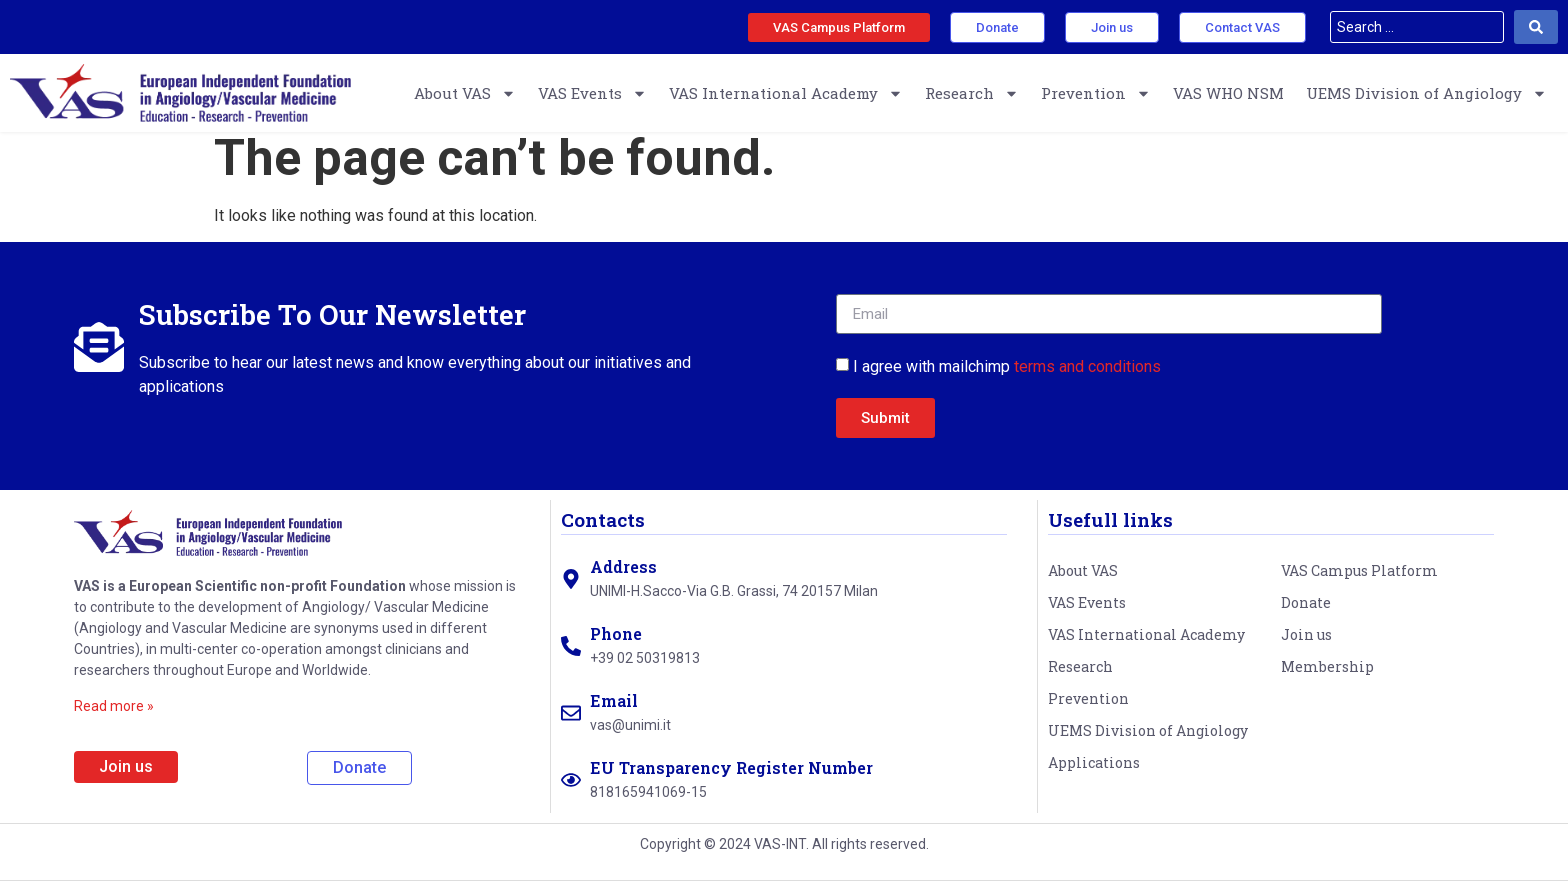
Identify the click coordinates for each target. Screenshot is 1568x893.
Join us (1306, 647)
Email (614, 713)
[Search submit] (1536, 27)
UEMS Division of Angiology (1426, 93)
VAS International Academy (786, 93)
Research (972, 93)
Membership (1327, 679)
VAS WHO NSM (1228, 93)
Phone (616, 646)
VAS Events (592, 93)
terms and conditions (1087, 378)
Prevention (1096, 93)
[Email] (571, 725)
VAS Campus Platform (1359, 583)
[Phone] (571, 658)
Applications (1094, 775)
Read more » (114, 718)
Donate (1306, 615)
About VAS (465, 93)
